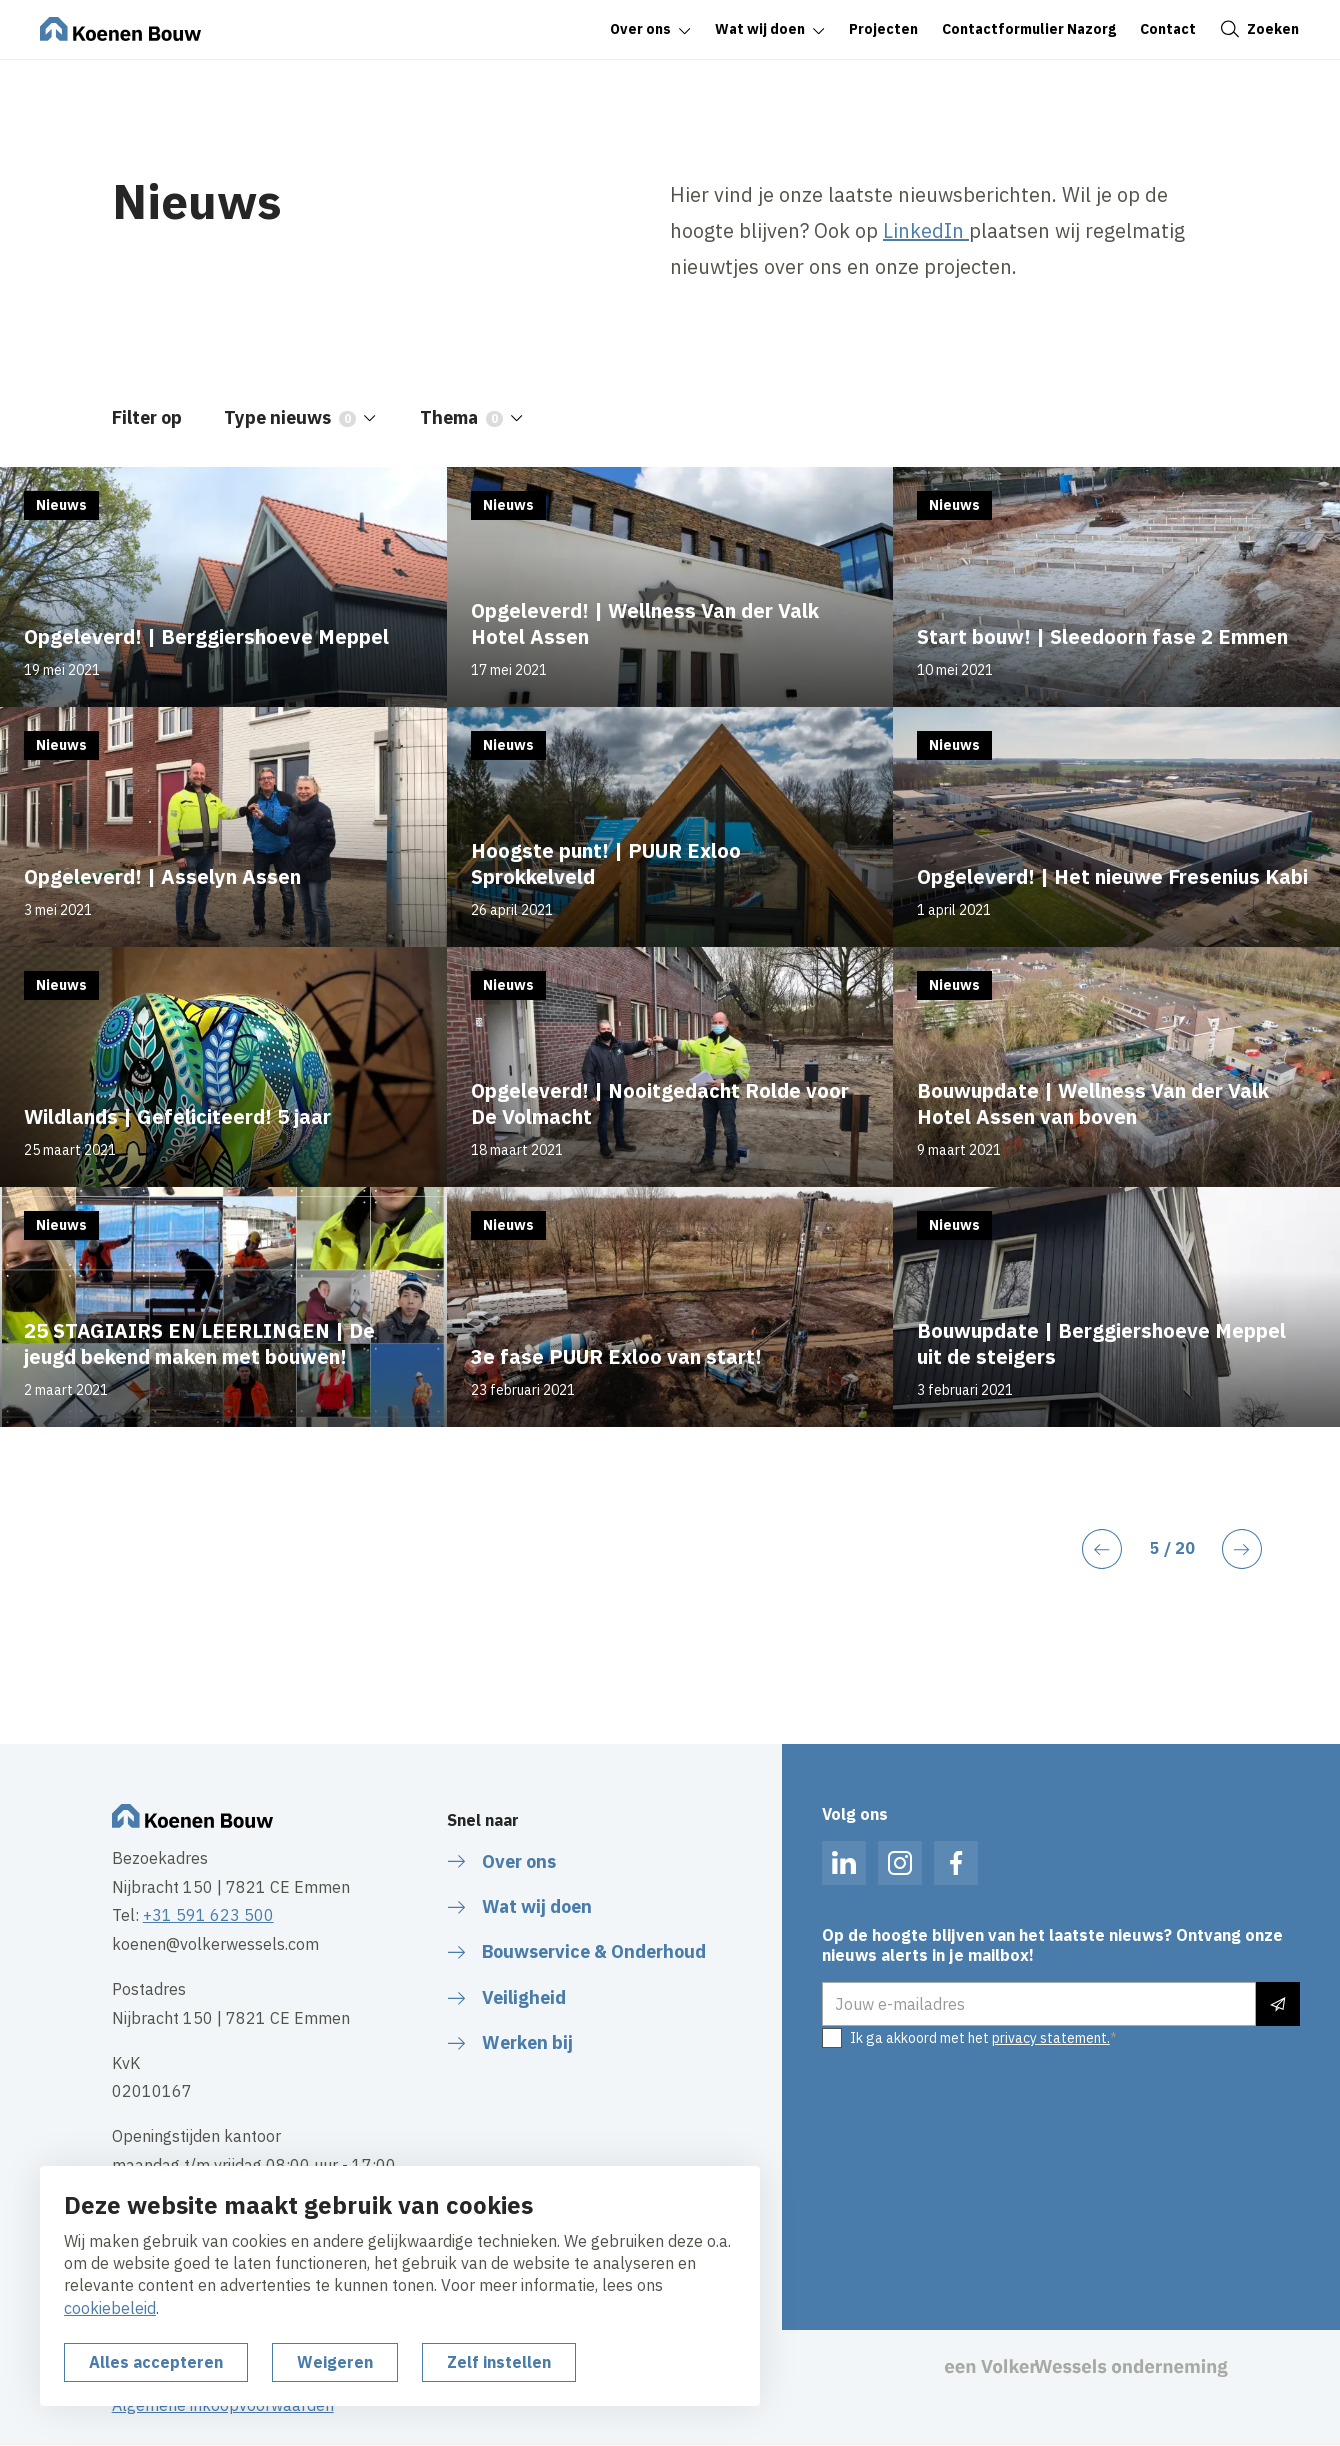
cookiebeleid (110, 2308)
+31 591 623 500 (208, 1915)
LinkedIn (923, 230)
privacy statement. (1051, 2038)
